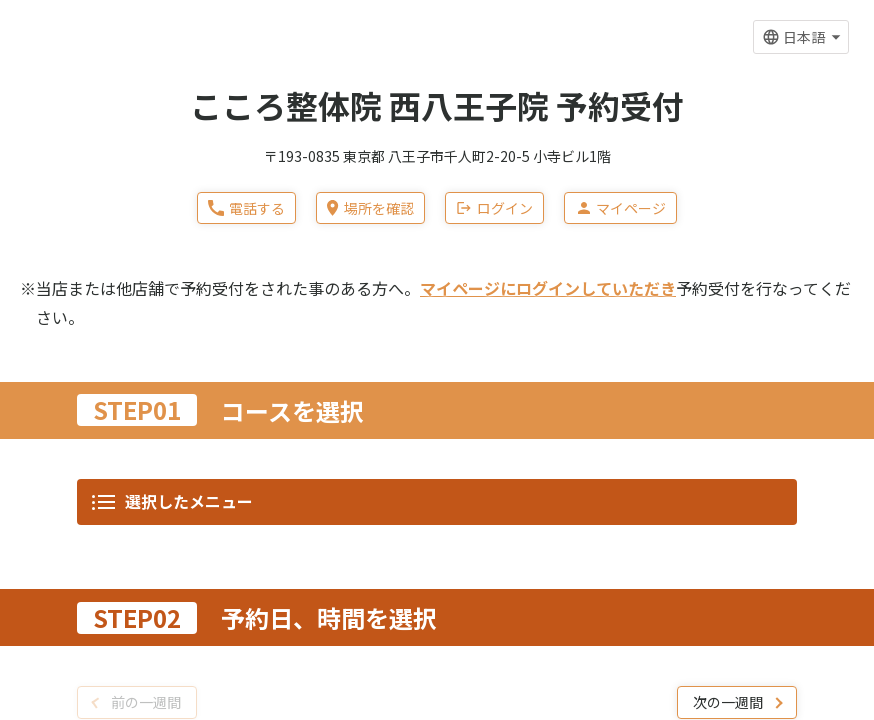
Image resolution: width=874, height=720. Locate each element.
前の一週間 (146, 114)
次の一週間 (728, 114)
